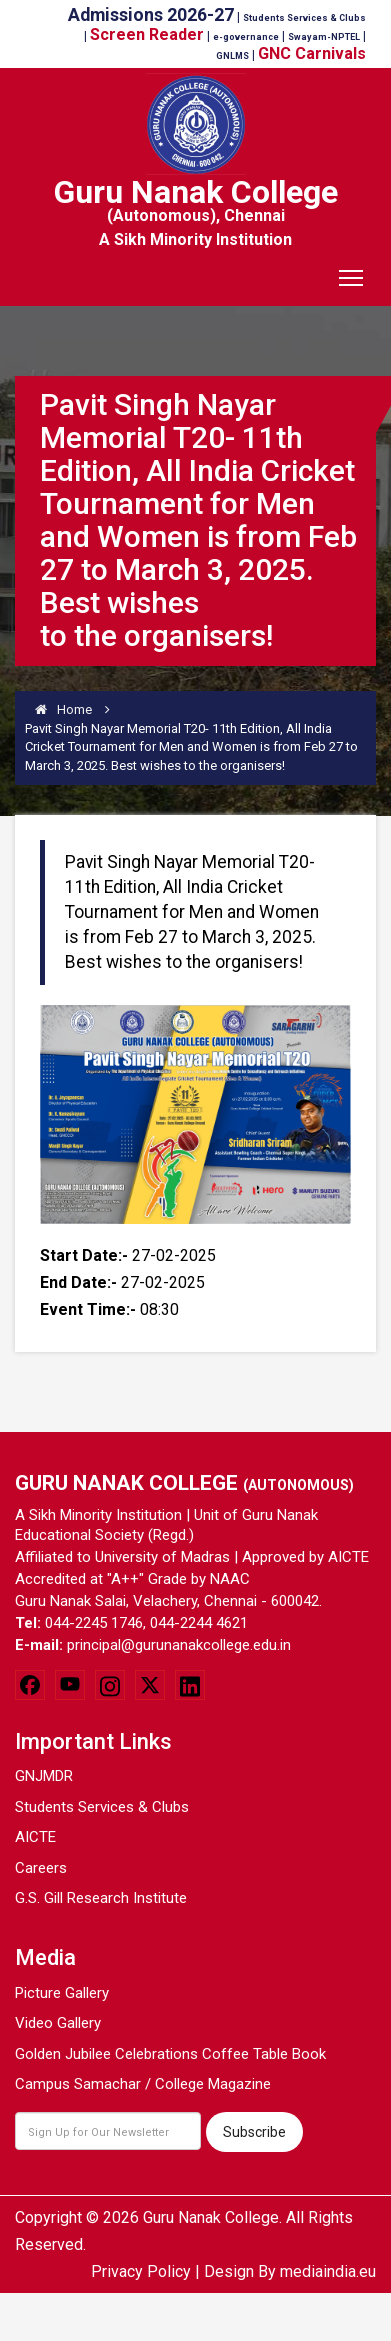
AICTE (35, 1837)
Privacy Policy (141, 2271)
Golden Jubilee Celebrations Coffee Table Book (170, 2054)
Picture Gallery (62, 1993)
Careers (41, 1868)
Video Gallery (58, 2023)
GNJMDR (44, 1776)
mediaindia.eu (328, 2271)
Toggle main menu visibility (352, 271)
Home (63, 709)
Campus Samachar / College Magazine (143, 2084)
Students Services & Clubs (102, 1807)
